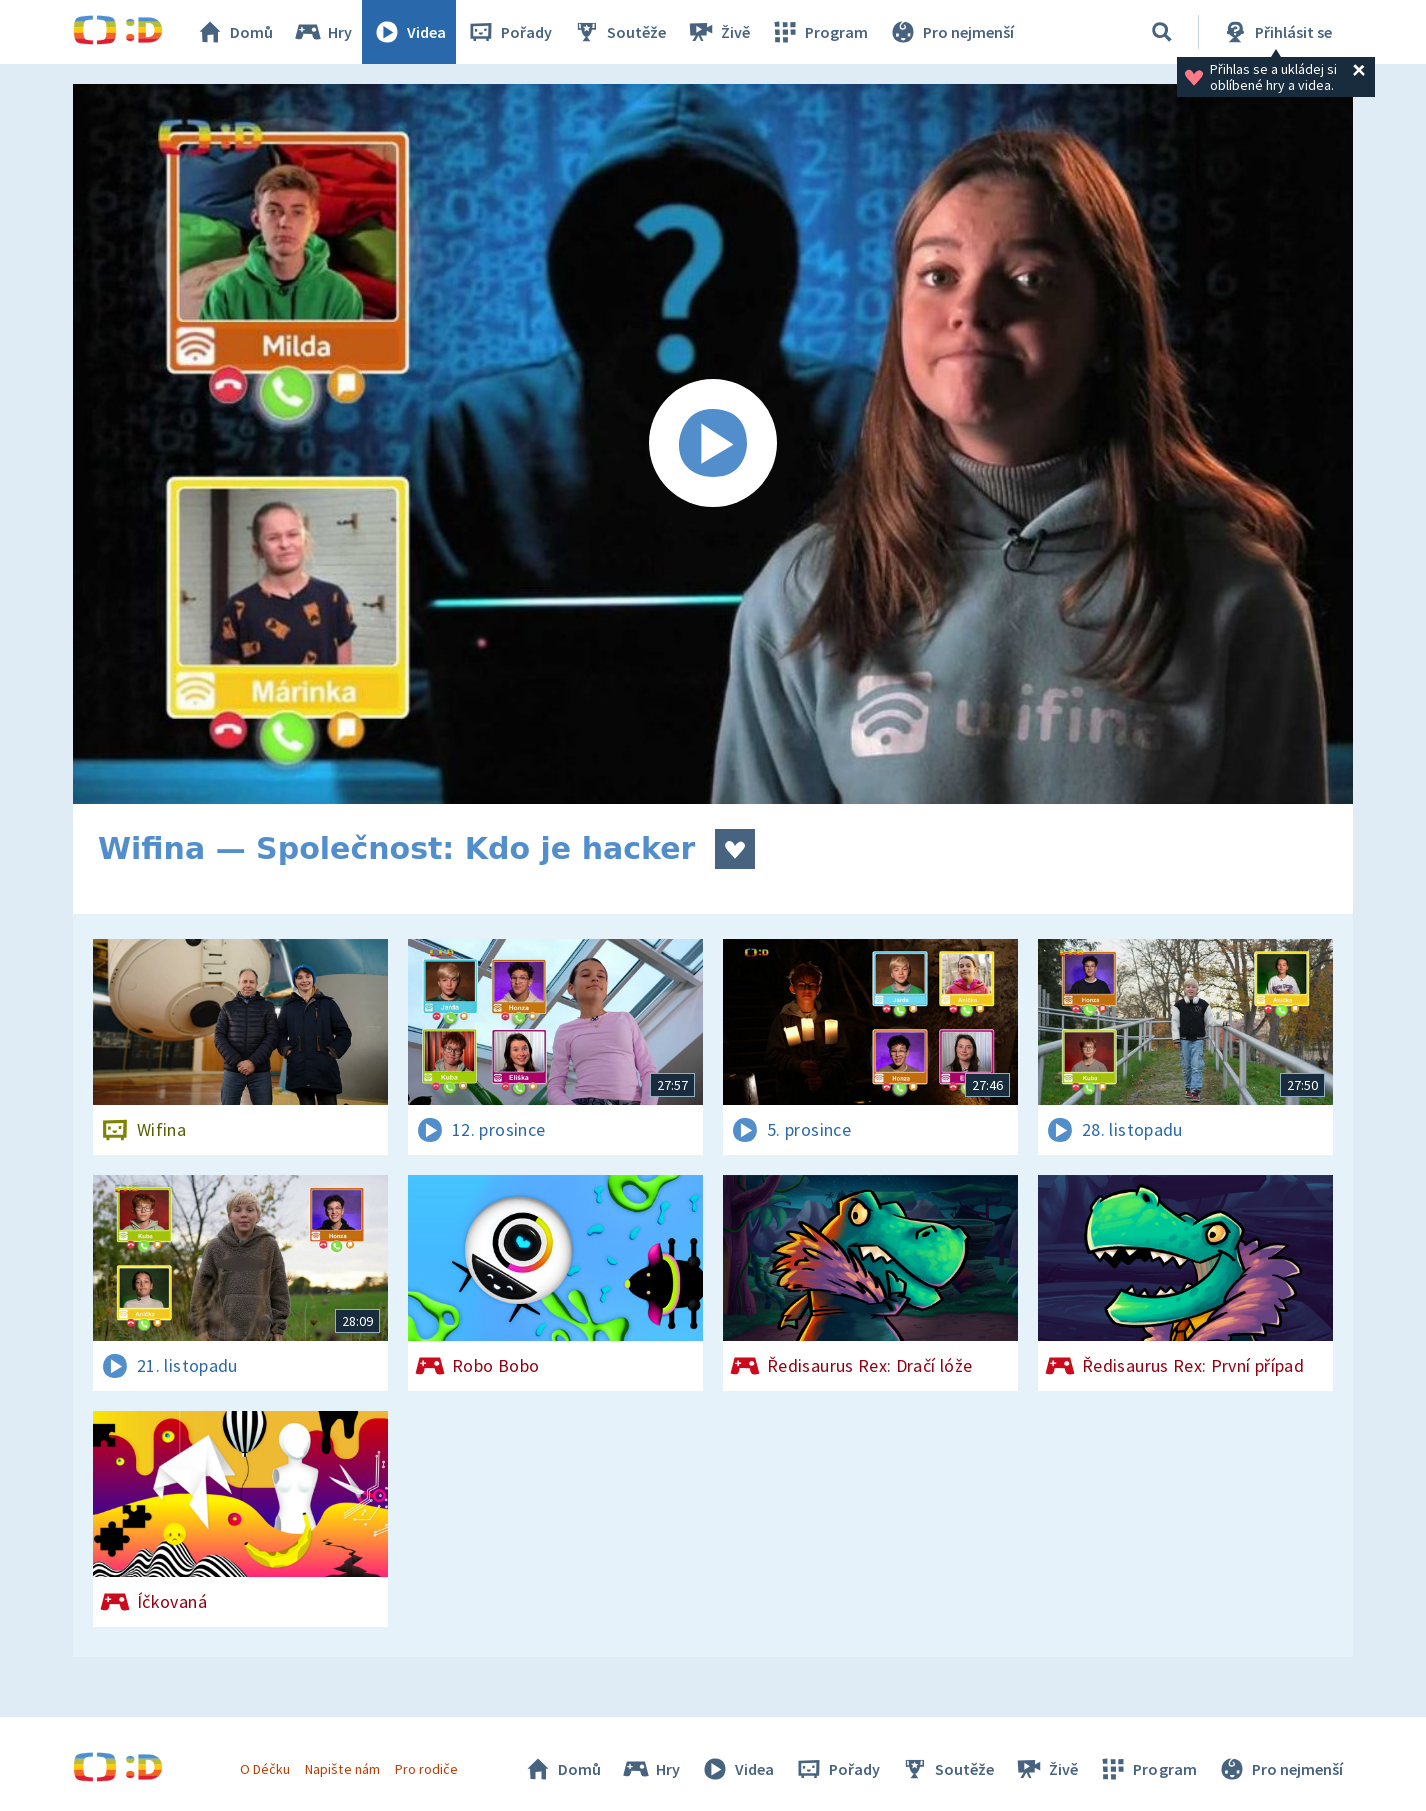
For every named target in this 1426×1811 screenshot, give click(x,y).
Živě (718, 32)
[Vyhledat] (1162, 32)
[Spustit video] (713, 444)
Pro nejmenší (951, 32)
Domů (234, 32)
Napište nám (342, 1769)
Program (819, 32)
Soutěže (619, 32)
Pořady (509, 32)
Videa (409, 32)
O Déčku (265, 1769)
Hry (322, 32)
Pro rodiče (426, 1769)
